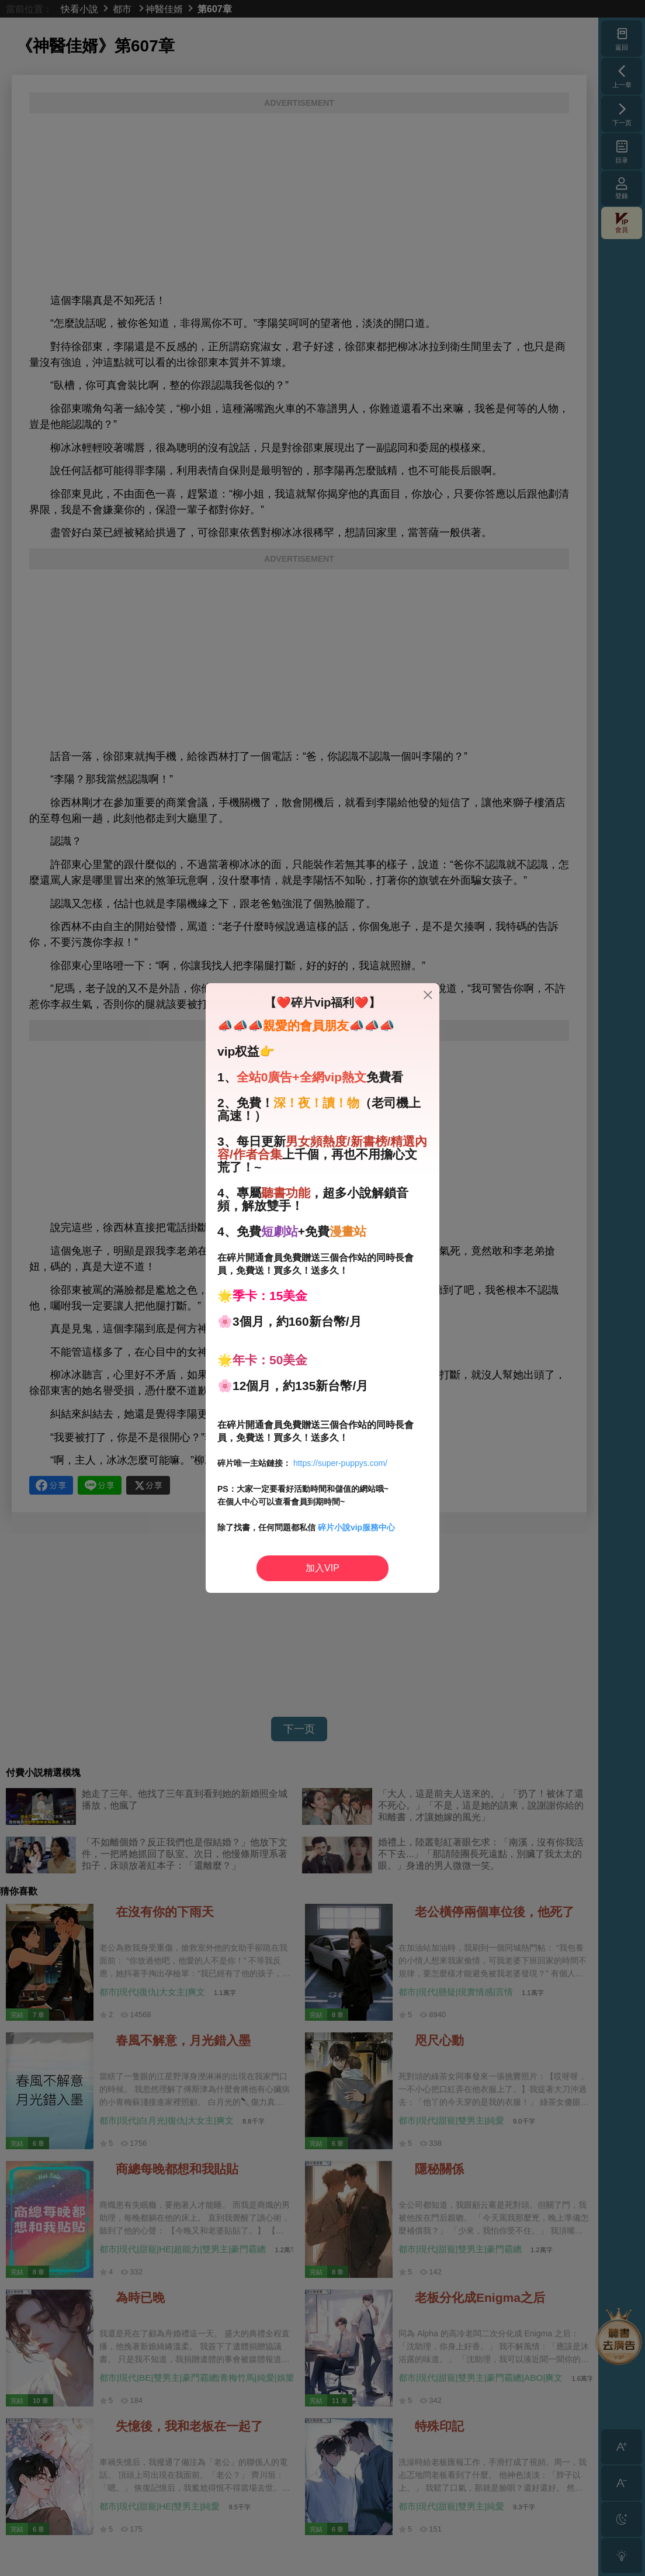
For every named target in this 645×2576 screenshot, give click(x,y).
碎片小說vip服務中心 (356, 1527)
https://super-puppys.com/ (340, 1463)
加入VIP (322, 1568)
